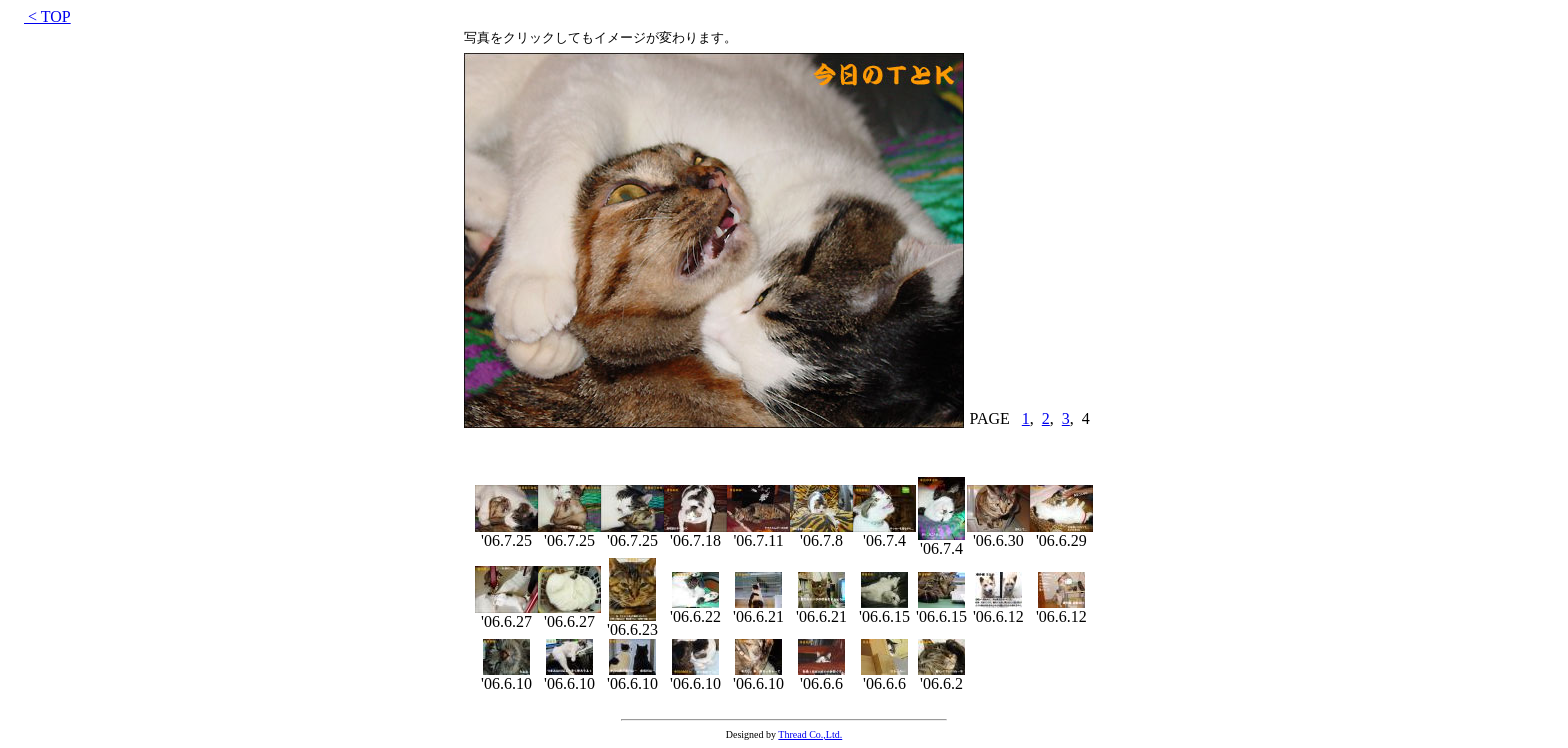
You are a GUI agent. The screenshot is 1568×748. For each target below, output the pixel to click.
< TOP (47, 16)
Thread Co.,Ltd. (810, 734)
